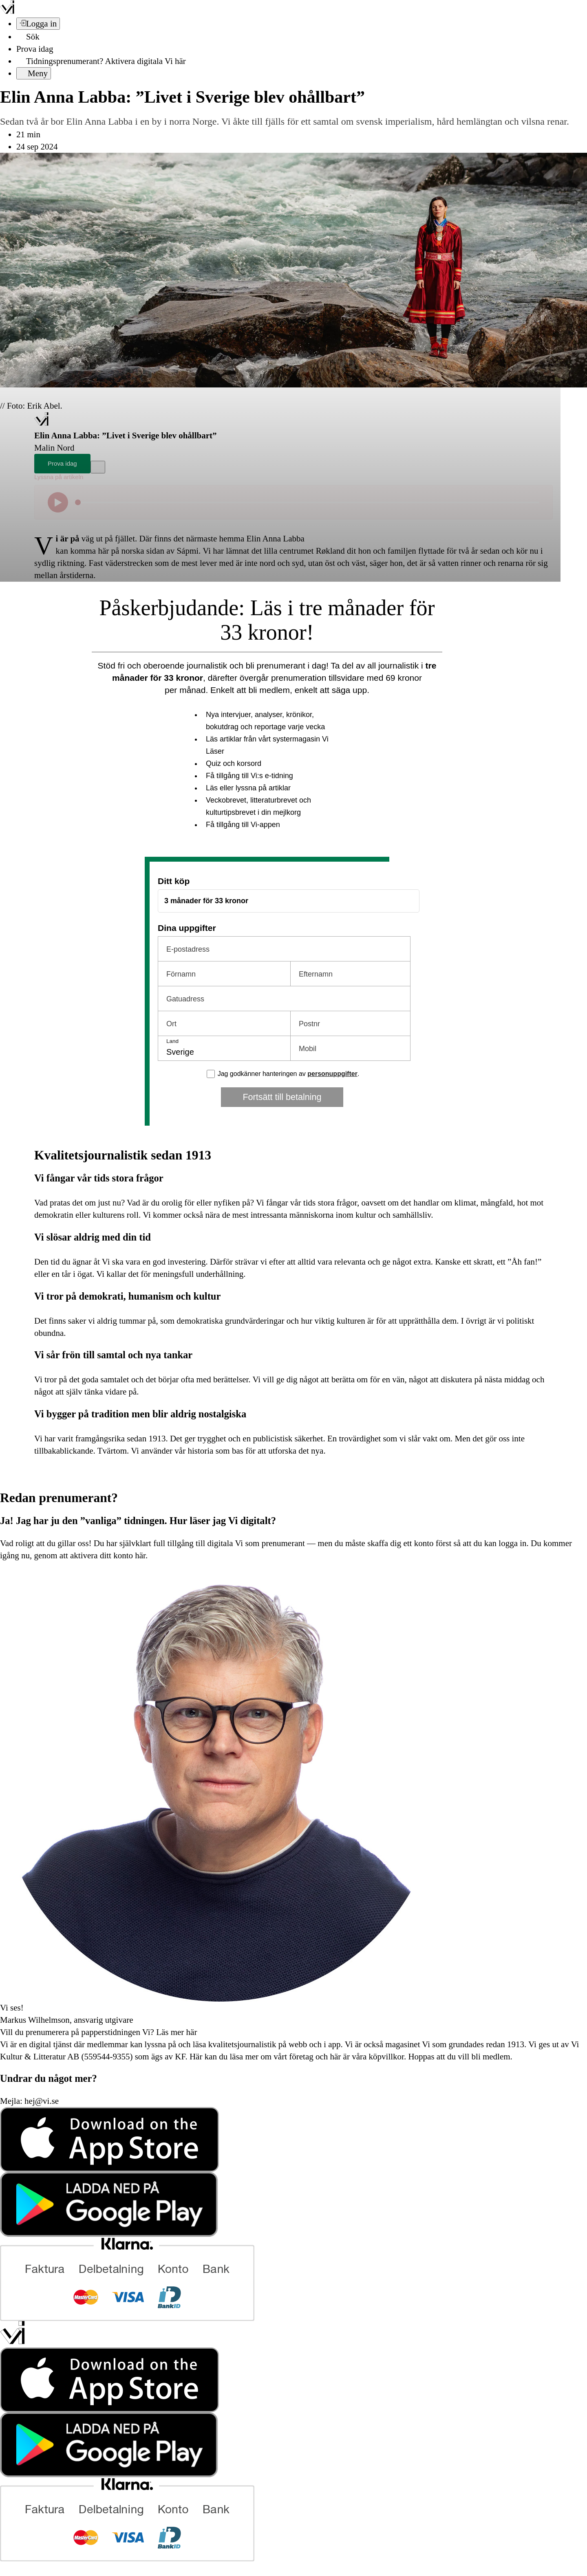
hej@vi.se (41, 2101)
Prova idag (34, 49)
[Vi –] (7, 11)
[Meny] (33, 73)
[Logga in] (38, 24)
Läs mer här (175, 2032)
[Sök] (28, 37)
